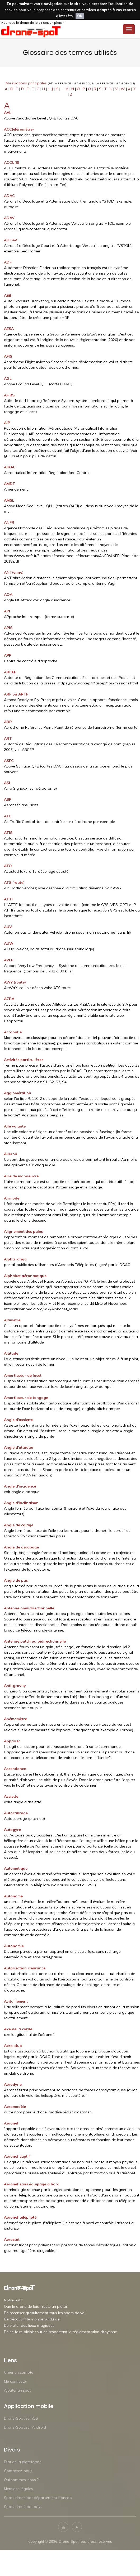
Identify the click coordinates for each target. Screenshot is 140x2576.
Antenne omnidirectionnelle (29, 1608)
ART (8, 738)
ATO (8, 866)
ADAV (9, 217)
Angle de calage (18, 1525)
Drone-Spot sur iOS (21, 2418)
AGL (8, 378)
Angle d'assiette (18, 1419)
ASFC (9, 760)
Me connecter (15, 2381)
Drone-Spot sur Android (25, 2427)
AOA (8, 594)
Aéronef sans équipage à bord (31, 2184)
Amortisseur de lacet (22, 1375)
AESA (9, 328)
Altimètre (12, 1320)
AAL (7, 112)
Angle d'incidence (20, 1486)
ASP (7, 799)
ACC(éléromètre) (19, 129)
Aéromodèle (15, 2106)
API (7, 611)
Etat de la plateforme (22, 2461)
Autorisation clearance (24, 1968)
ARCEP (10, 672)
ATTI (8, 899)
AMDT (9, 483)
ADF (8, 262)
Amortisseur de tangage (26, 1397)
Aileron (10, 1154)
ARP (8, 721)
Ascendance (15, 1768)
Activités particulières (23, 1059)
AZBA (9, 998)
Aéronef (11, 2123)
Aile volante (15, 1126)
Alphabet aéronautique (25, 1275)
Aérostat (12, 2239)
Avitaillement (16, 2001)
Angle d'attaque (18, 1447)
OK (79, 16)
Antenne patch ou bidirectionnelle (35, 1641)
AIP (7, 422)
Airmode (11, 1198)
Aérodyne (13, 2084)
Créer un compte (18, 2372)
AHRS (9, 395)
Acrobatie (13, 1032)
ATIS (8, 832)
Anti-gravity (15, 1685)
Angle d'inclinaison (21, 1502)
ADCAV (10, 240)
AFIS (8, 356)
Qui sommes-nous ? (21, 2479)
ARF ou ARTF (16, 694)
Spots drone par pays (23, 2506)
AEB (7, 295)
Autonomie (14, 1946)
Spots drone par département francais (38, 2497)
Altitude (11, 1353)
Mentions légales (18, 2488)
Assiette (11, 1796)
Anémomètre (15, 1718)
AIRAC (10, 467)
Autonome (13, 1896)
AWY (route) (15, 982)
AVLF (8, 960)
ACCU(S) (11, 162)
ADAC (9, 195)
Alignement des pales (23, 1231)
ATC (7, 816)
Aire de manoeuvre (21, 1176)
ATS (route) (14, 882)
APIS (8, 627)
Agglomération (17, 1093)
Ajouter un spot (17, 2390)
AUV (8, 926)
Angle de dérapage (21, 1547)
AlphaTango (15, 1259)
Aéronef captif (17, 2156)
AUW (8, 943)
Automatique (15, 1868)
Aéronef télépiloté (20, 2217)
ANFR (9, 522)
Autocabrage (16, 1813)
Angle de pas (16, 1580)
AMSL (9, 500)
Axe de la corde (18, 2029)
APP (7, 655)
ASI (7, 782)
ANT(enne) (14, 572)
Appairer (12, 1741)
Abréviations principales (26, 83)
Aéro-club (13, 2045)
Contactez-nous (18, 2470)
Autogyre (12, 1829)
